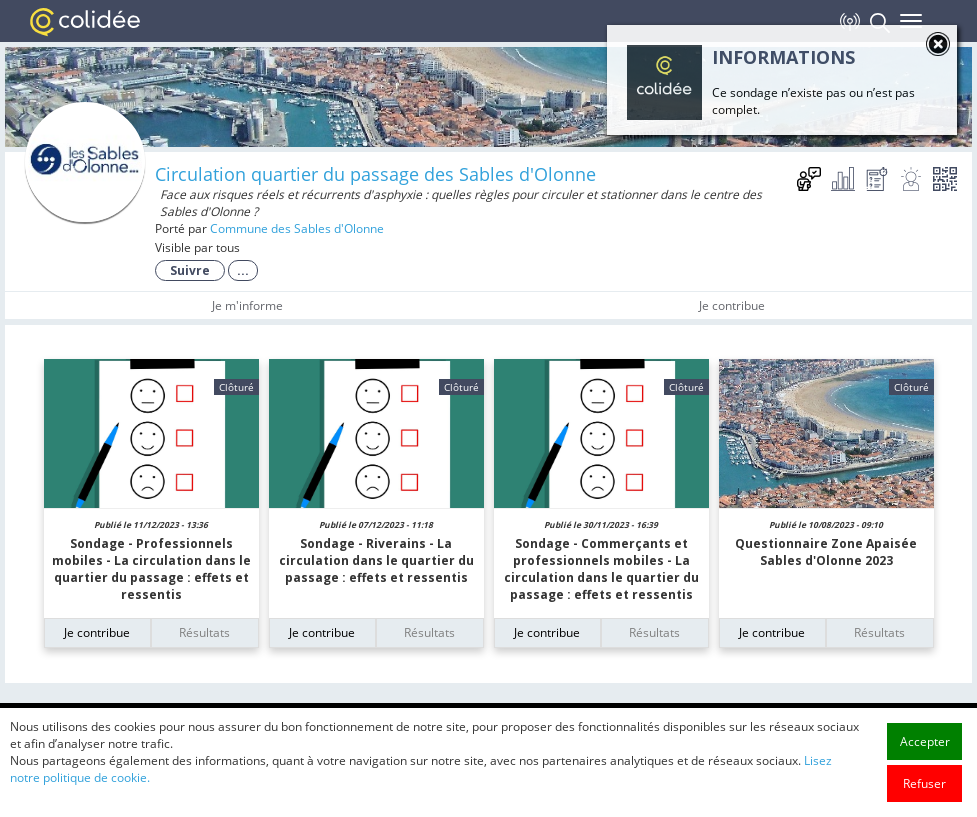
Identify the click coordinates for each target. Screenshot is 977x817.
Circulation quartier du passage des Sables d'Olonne (375, 174)
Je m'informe (247, 305)
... (243, 270)
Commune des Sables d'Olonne (297, 228)
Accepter (925, 768)
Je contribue (732, 305)
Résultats (204, 632)
